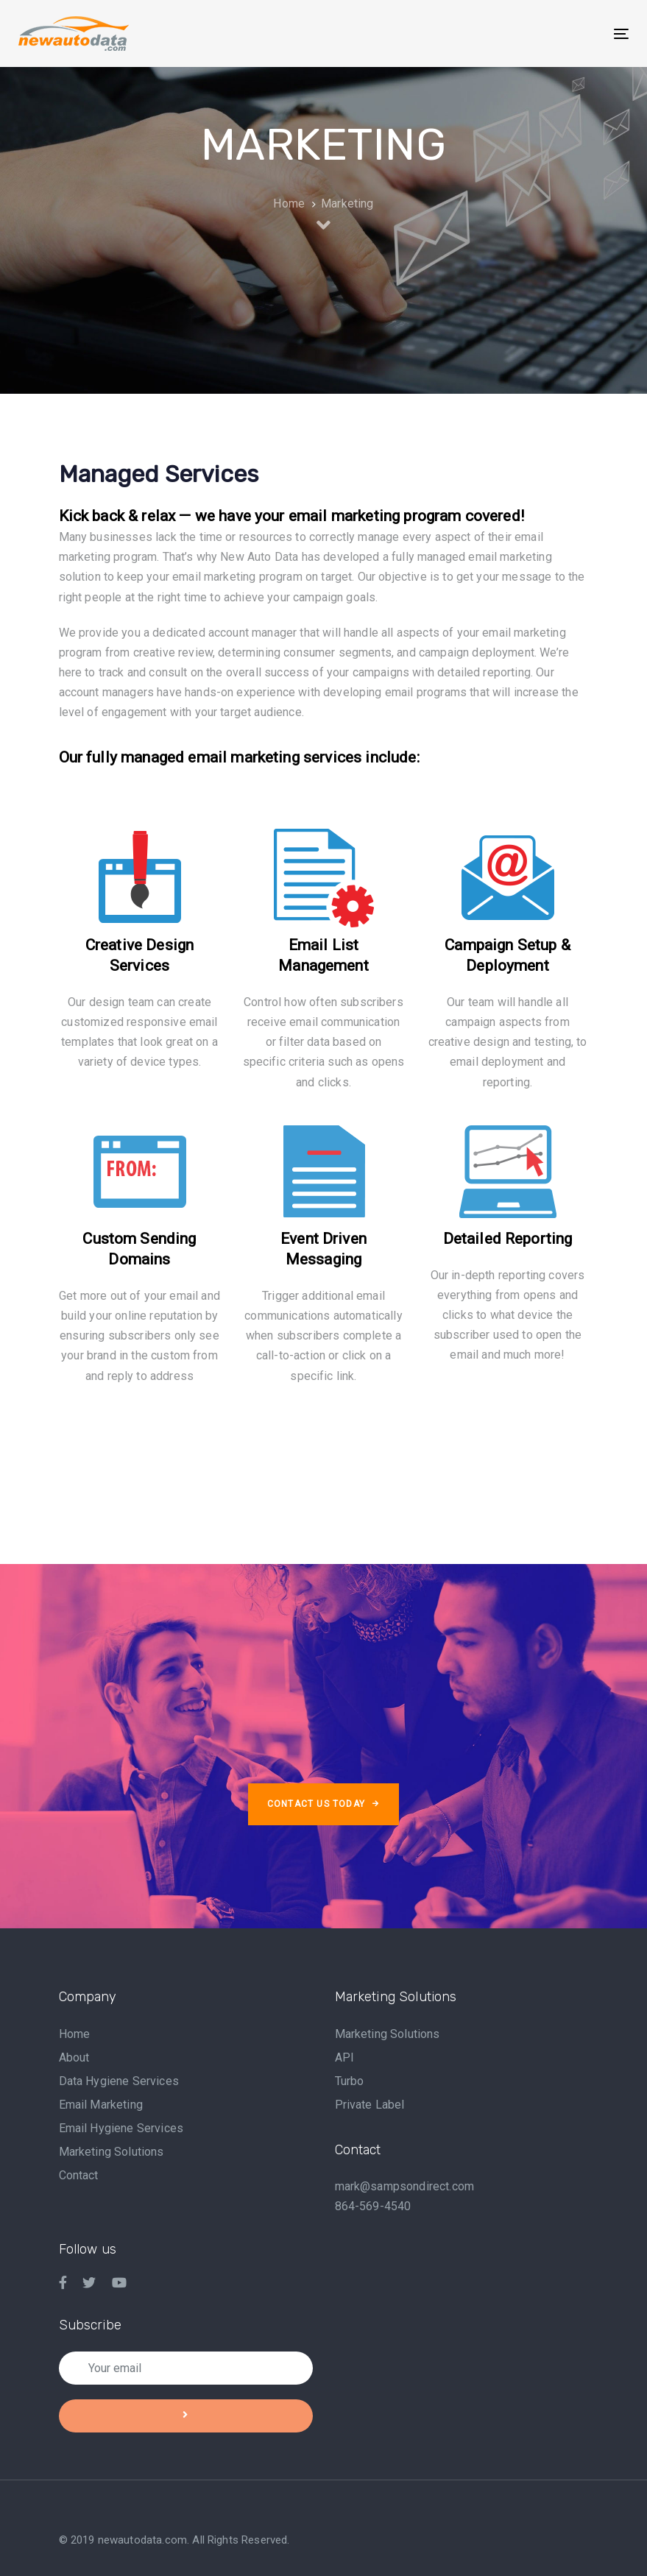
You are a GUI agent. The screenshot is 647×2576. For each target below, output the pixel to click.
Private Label (370, 2105)
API (344, 2057)
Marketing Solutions (111, 2152)
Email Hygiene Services (121, 2128)
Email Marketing (101, 2105)
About (74, 2057)
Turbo (349, 2081)
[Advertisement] (327, 1459)
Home (75, 2034)
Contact (79, 2175)
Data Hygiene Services (119, 2081)
